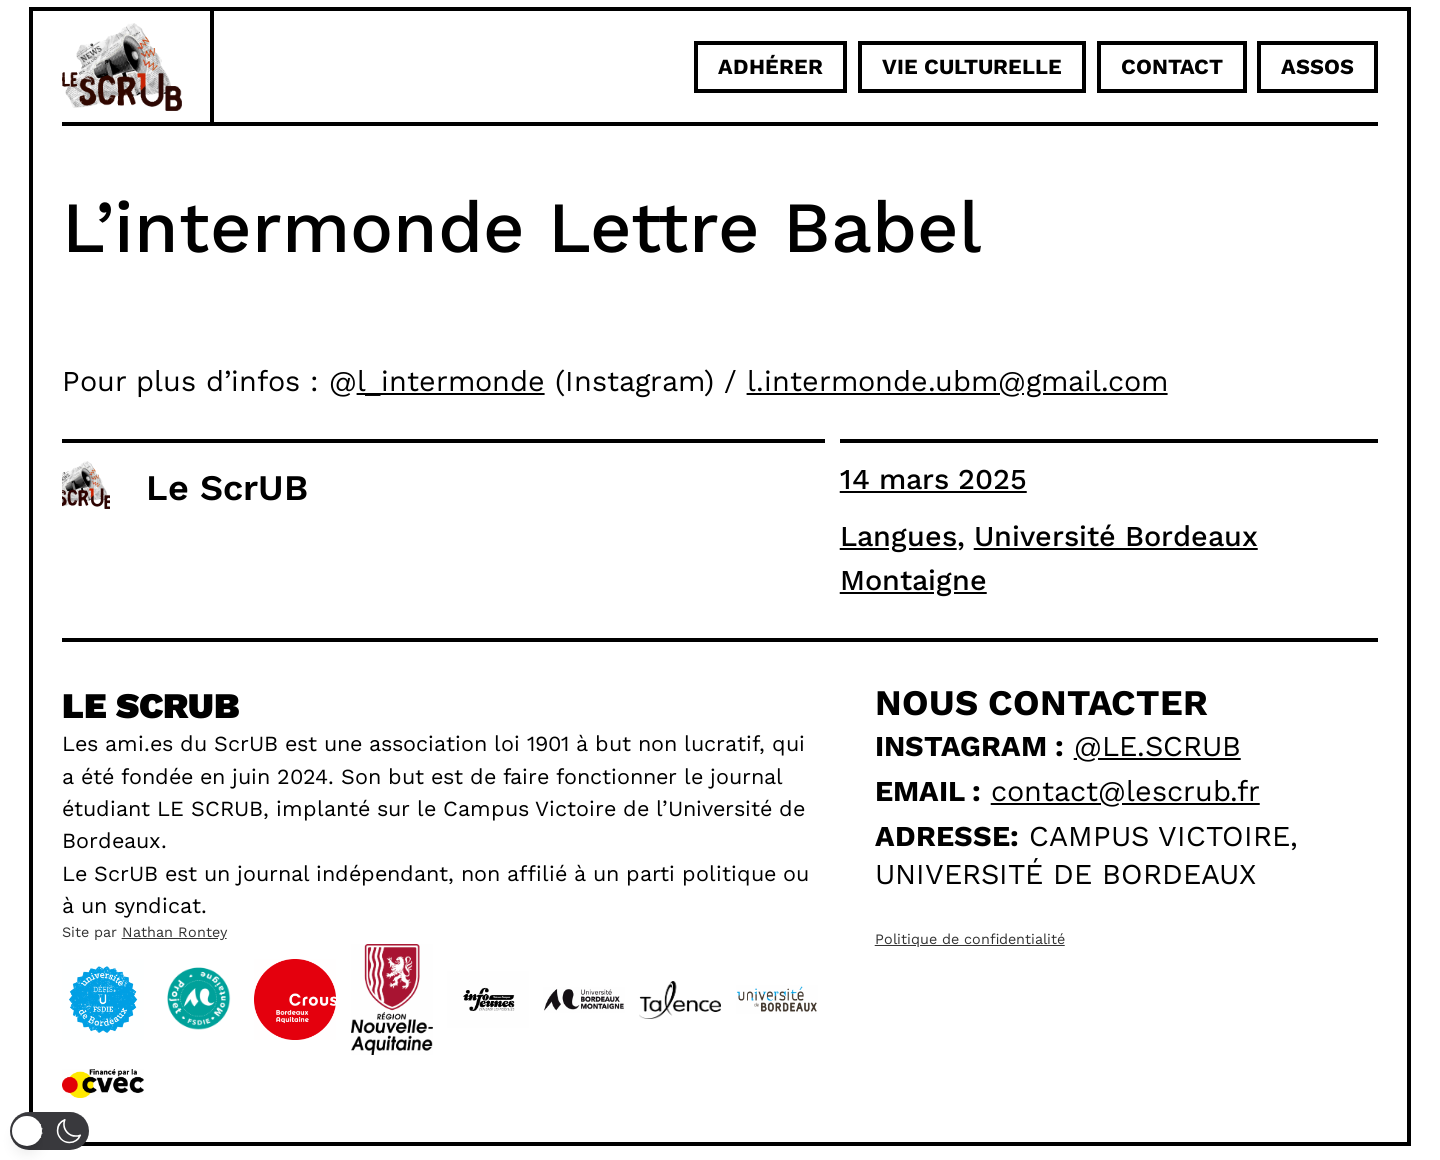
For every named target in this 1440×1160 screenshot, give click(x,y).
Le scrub (150, 706)
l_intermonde (451, 381)
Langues (898, 536)
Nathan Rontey (174, 932)
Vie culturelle (972, 66)
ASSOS (1317, 66)
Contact (1172, 66)
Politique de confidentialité (970, 939)
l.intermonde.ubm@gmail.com (957, 381)
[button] (49, 1131)
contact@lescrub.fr (1125, 791)
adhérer (770, 66)
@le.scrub (1157, 746)
